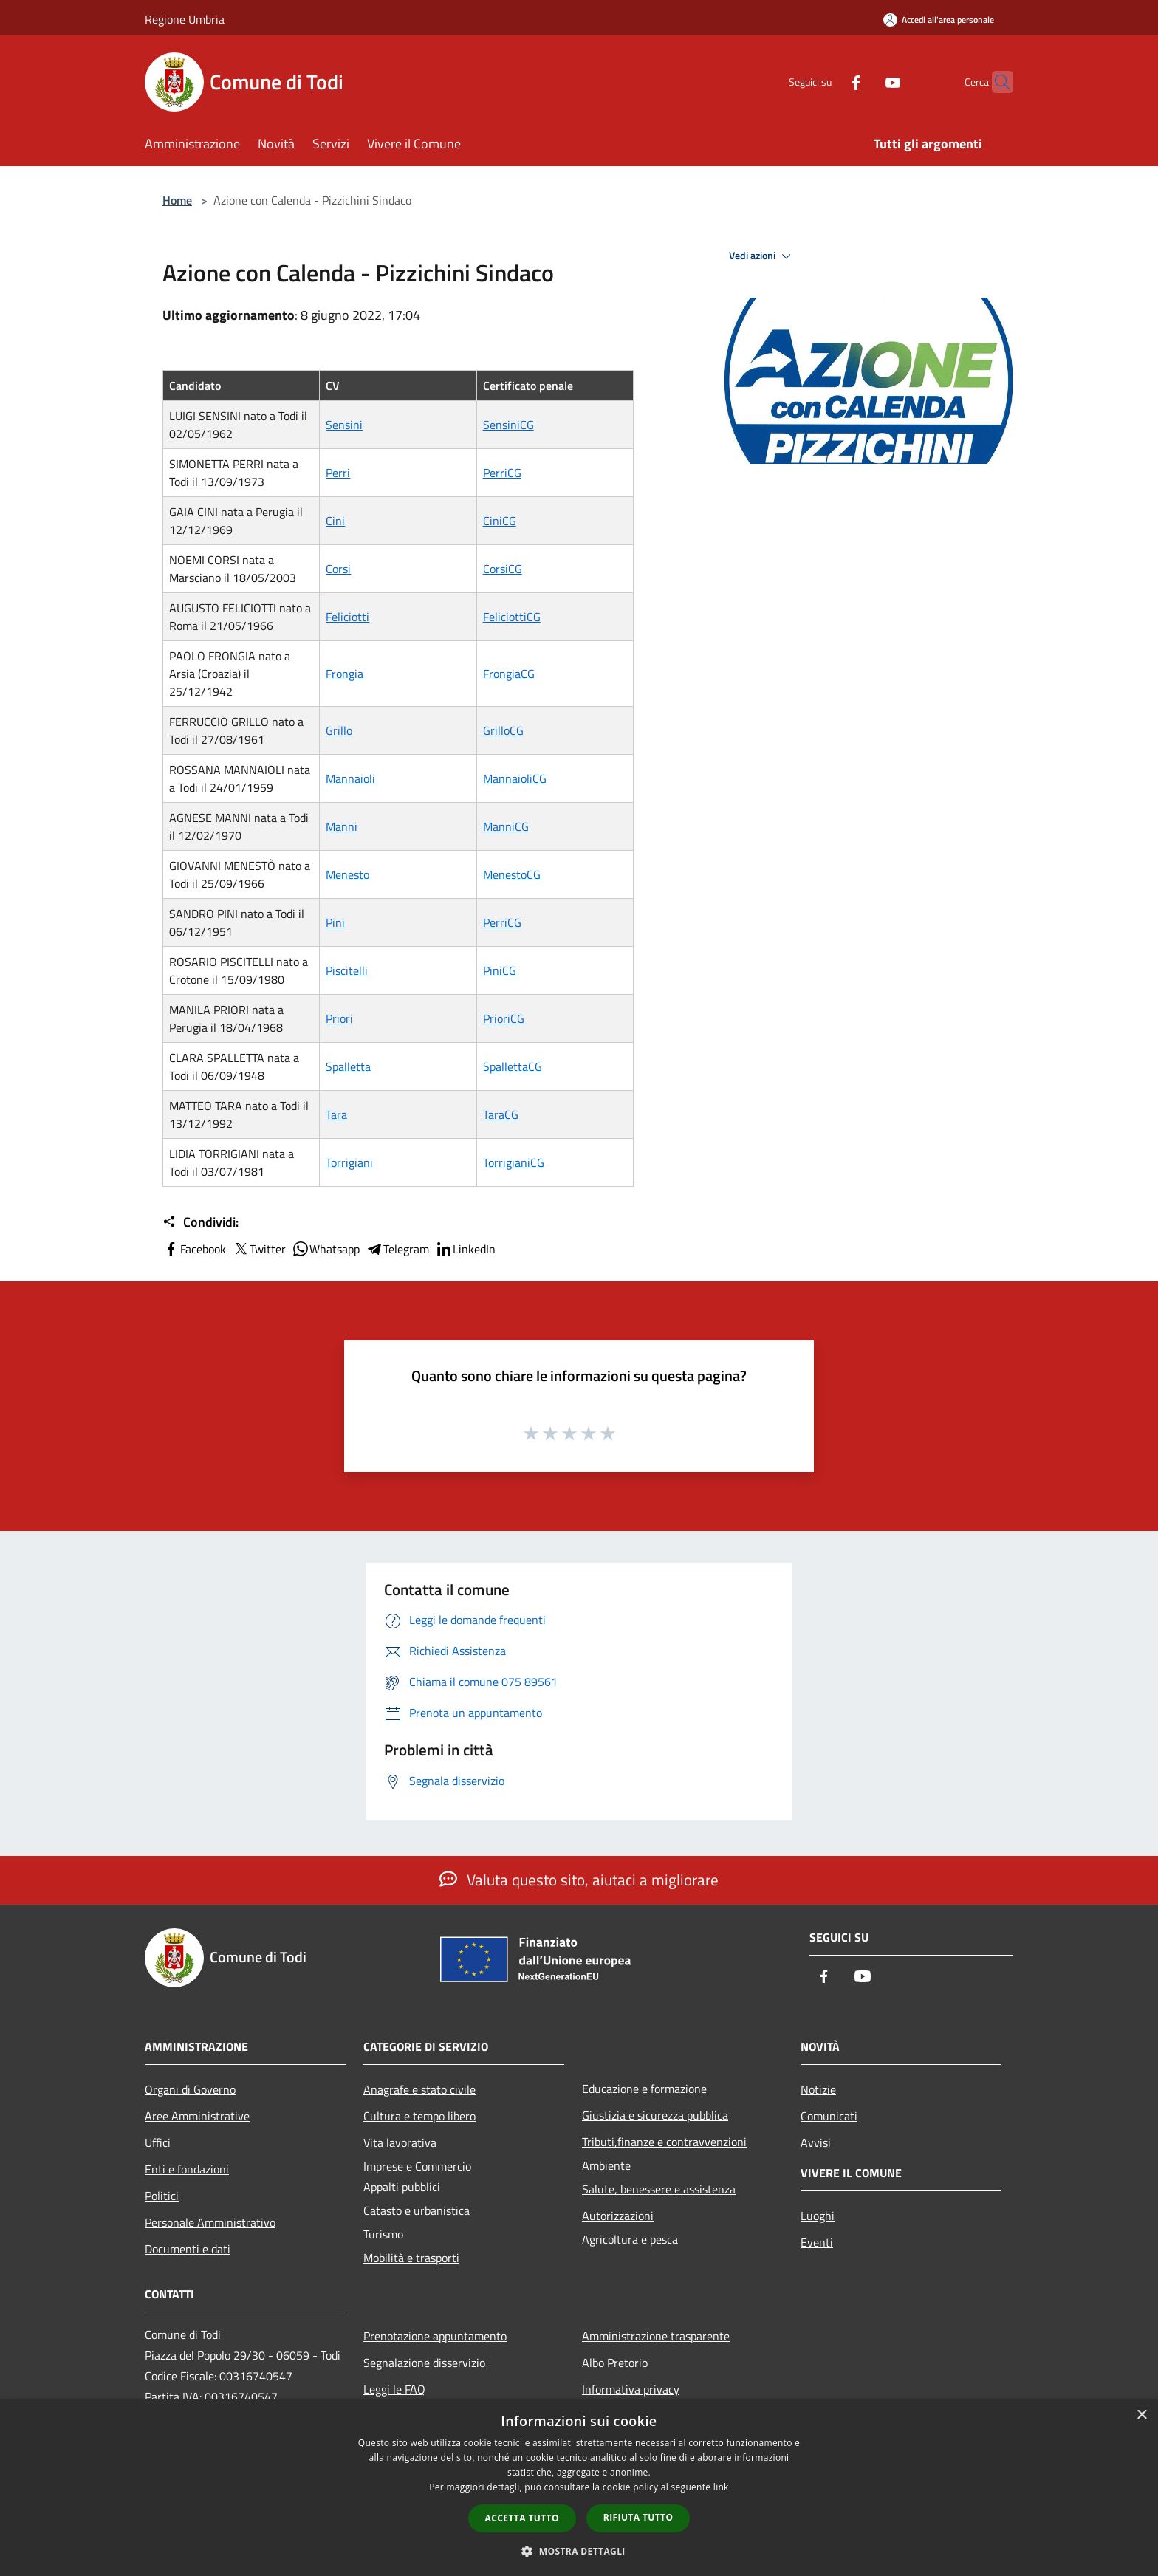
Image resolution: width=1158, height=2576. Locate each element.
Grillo (339, 730)
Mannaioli (350, 778)
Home (177, 200)
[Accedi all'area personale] (938, 19)
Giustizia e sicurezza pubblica (655, 2115)
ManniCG (506, 826)
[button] (579, 2551)
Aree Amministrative (197, 2116)
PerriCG (502, 473)
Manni (341, 826)
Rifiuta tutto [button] (638, 2517)
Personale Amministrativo (210, 2222)
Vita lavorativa (399, 2142)
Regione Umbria (185, 19)
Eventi (817, 2242)
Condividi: (200, 1222)
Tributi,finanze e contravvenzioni (664, 2142)
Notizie (818, 2089)
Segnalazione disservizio (424, 2362)
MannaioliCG (515, 778)
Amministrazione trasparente (656, 2336)
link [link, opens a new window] (721, 2487)
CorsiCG (502, 569)
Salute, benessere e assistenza (659, 2189)
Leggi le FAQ (394, 2389)
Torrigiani (349, 1162)
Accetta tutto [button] (522, 2518)
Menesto (347, 874)
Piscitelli (347, 970)
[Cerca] (995, 82)
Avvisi (816, 2142)
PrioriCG (503, 1018)
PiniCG (499, 970)
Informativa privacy (630, 2389)
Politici (162, 2196)
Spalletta (348, 1066)
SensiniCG (508, 425)
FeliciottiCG (512, 617)
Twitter (259, 1249)
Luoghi (818, 2215)
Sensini (344, 425)
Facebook (194, 1249)
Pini (335, 922)
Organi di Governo (190, 2089)
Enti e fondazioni (187, 2169)
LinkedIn (465, 1249)
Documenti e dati (187, 2249)
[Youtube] (864, 82)
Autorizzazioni (618, 2215)
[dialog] (579, 2487)
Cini (335, 521)
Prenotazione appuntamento (435, 2336)
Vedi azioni (762, 256)
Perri (338, 473)
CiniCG (499, 521)
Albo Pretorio (615, 2362)
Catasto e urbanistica (416, 2210)
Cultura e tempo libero (419, 2116)
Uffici (158, 2142)
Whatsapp (326, 1249)
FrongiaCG (509, 673)
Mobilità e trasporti (411, 2258)
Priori (339, 1018)
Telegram (397, 1249)
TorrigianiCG (513, 1162)
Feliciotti (347, 617)
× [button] (1141, 2415)
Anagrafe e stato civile (419, 2089)
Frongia (344, 673)
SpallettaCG (512, 1066)
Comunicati (829, 2116)
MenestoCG (512, 874)
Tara (336, 1114)
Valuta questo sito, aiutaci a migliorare (579, 1879)
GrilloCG (503, 730)
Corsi (338, 569)
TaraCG (500, 1114)
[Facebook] (827, 82)
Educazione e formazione (644, 2088)
